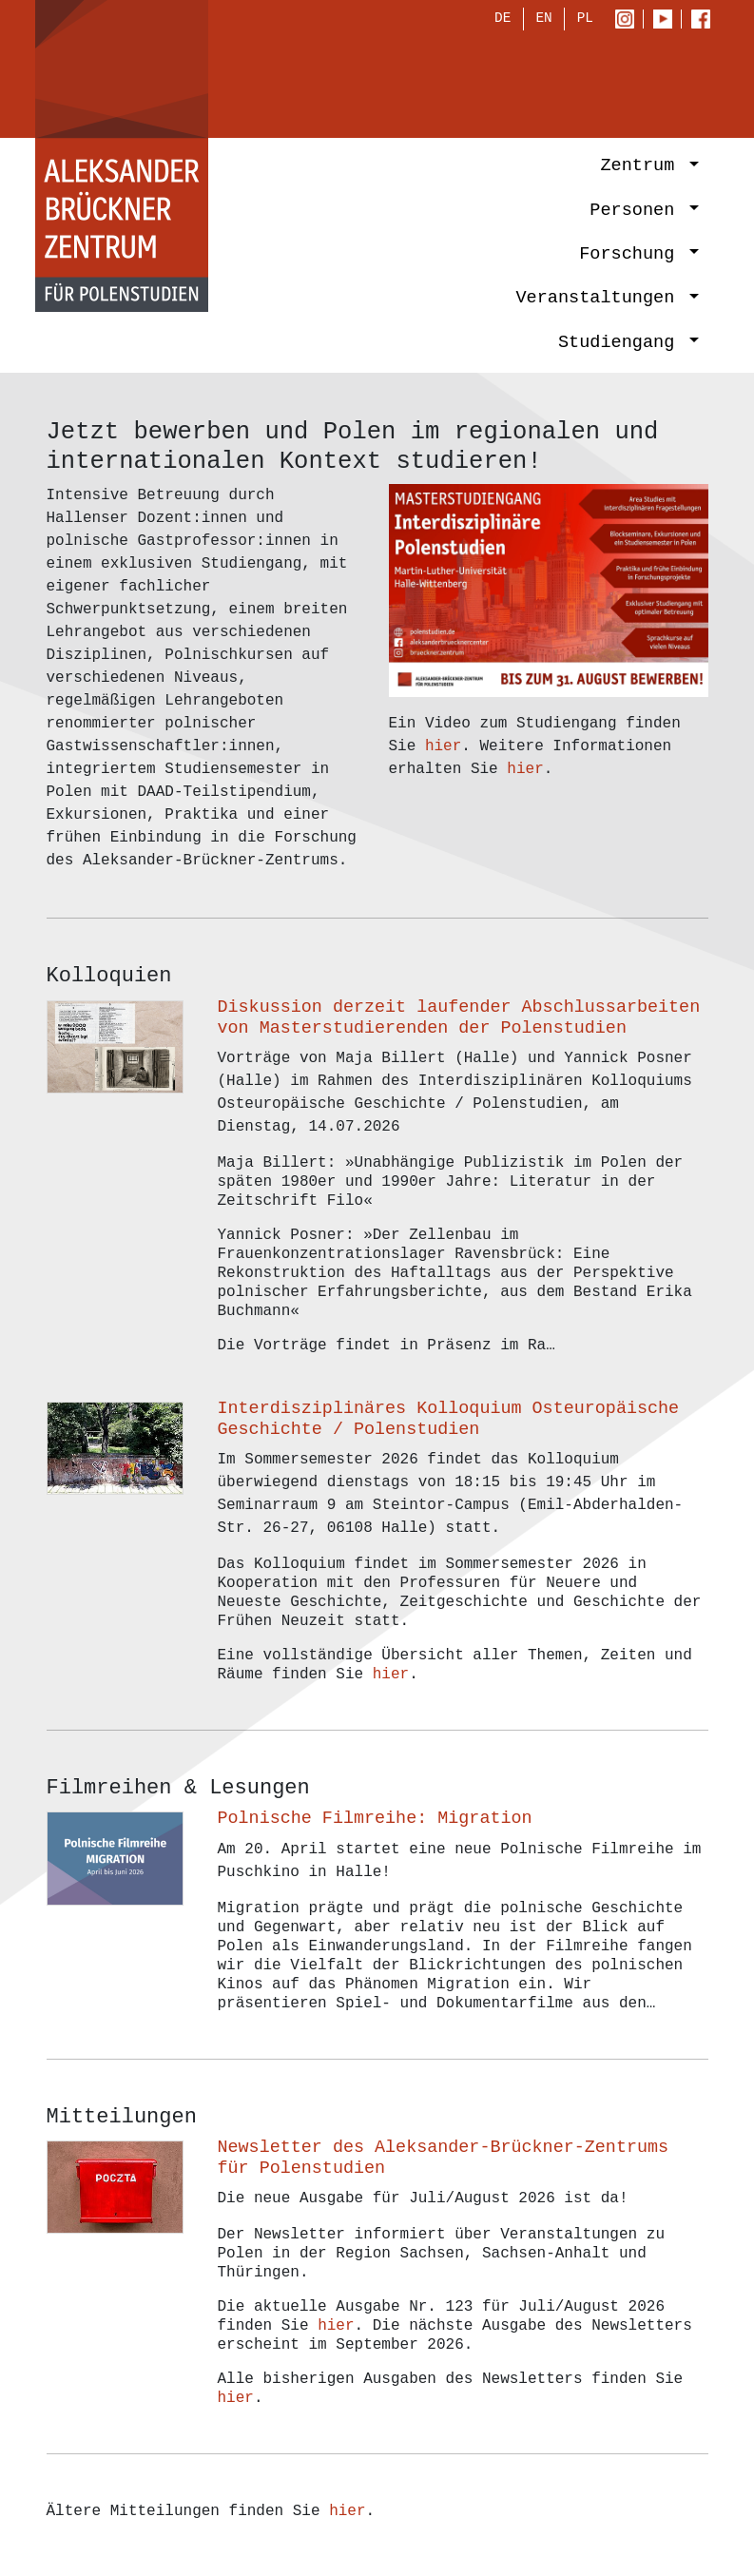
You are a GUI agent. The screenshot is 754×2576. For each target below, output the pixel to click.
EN (543, 20)
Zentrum (642, 168)
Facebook (705, 20)
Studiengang (622, 344)
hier (443, 746)
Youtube (667, 20)
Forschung (632, 256)
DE (502, 20)
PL (585, 20)
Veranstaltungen (600, 300)
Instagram (629, 20)
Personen (637, 211)
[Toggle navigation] (674, 82)
